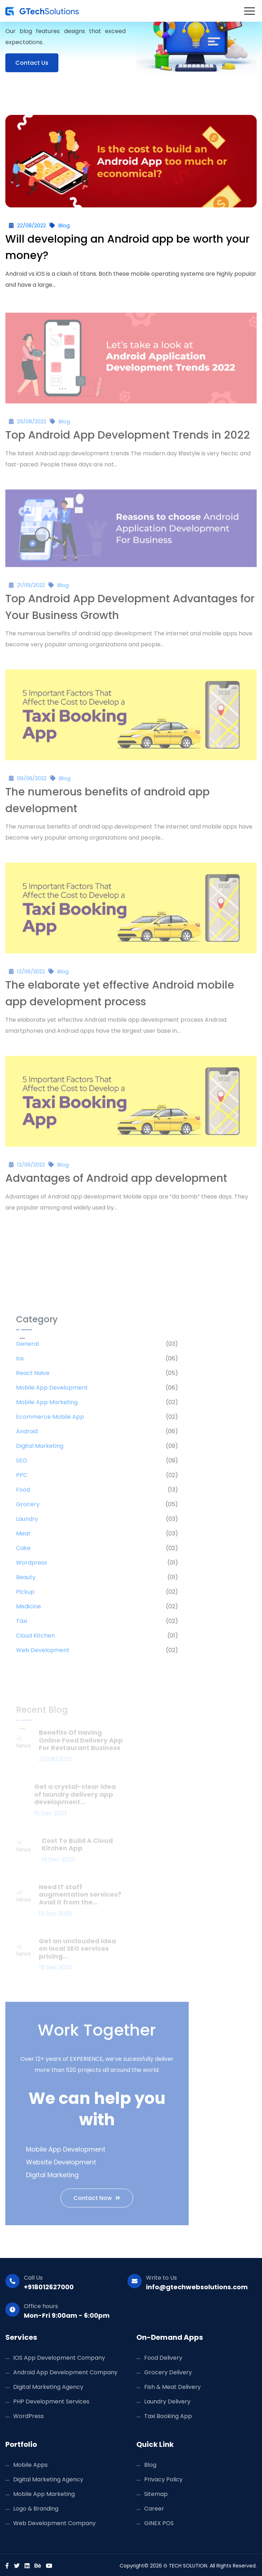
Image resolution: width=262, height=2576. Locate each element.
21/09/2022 (31, 589)
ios (20, 1362)
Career (154, 2508)
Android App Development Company (65, 2372)
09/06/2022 (32, 782)
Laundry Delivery (167, 2401)
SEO (21, 1464)
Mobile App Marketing (47, 1406)
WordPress (28, 2416)
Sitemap (156, 2494)
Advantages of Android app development (116, 1182)
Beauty (26, 1581)
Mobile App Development (52, 1391)
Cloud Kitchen (35, 1639)
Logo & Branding (35, 2508)
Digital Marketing (52, 2178)
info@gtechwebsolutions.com (197, 2287)
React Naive (32, 1377)
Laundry (27, 1523)
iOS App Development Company (59, 2358)
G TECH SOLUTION (185, 2565)
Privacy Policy (163, 2479)
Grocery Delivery (168, 2372)
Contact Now (96, 2202)
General (27, 1348)
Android (27, 1435)
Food (23, 1494)
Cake (23, 1552)
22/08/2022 (31, 225)
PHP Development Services (51, 2401)
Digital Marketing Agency (48, 2387)
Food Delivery (163, 2358)
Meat (23, 1537)
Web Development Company (54, 2523)
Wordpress (31, 1566)
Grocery (28, 1508)
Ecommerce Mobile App (50, 1421)
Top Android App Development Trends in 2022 (127, 439)
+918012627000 (49, 2287)
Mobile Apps (30, 2465)
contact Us (31, 63)
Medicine (28, 1610)
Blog (64, 225)
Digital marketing (39, 1450)
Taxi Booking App (168, 2416)
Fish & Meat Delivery (172, 2387)
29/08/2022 (31, 425)
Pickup (25, 1596)
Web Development (42, 1654)
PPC (21, 1479)
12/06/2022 (31, 975)
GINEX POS (159, 2523)
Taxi (21, 1625)
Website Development (61, 2166)
